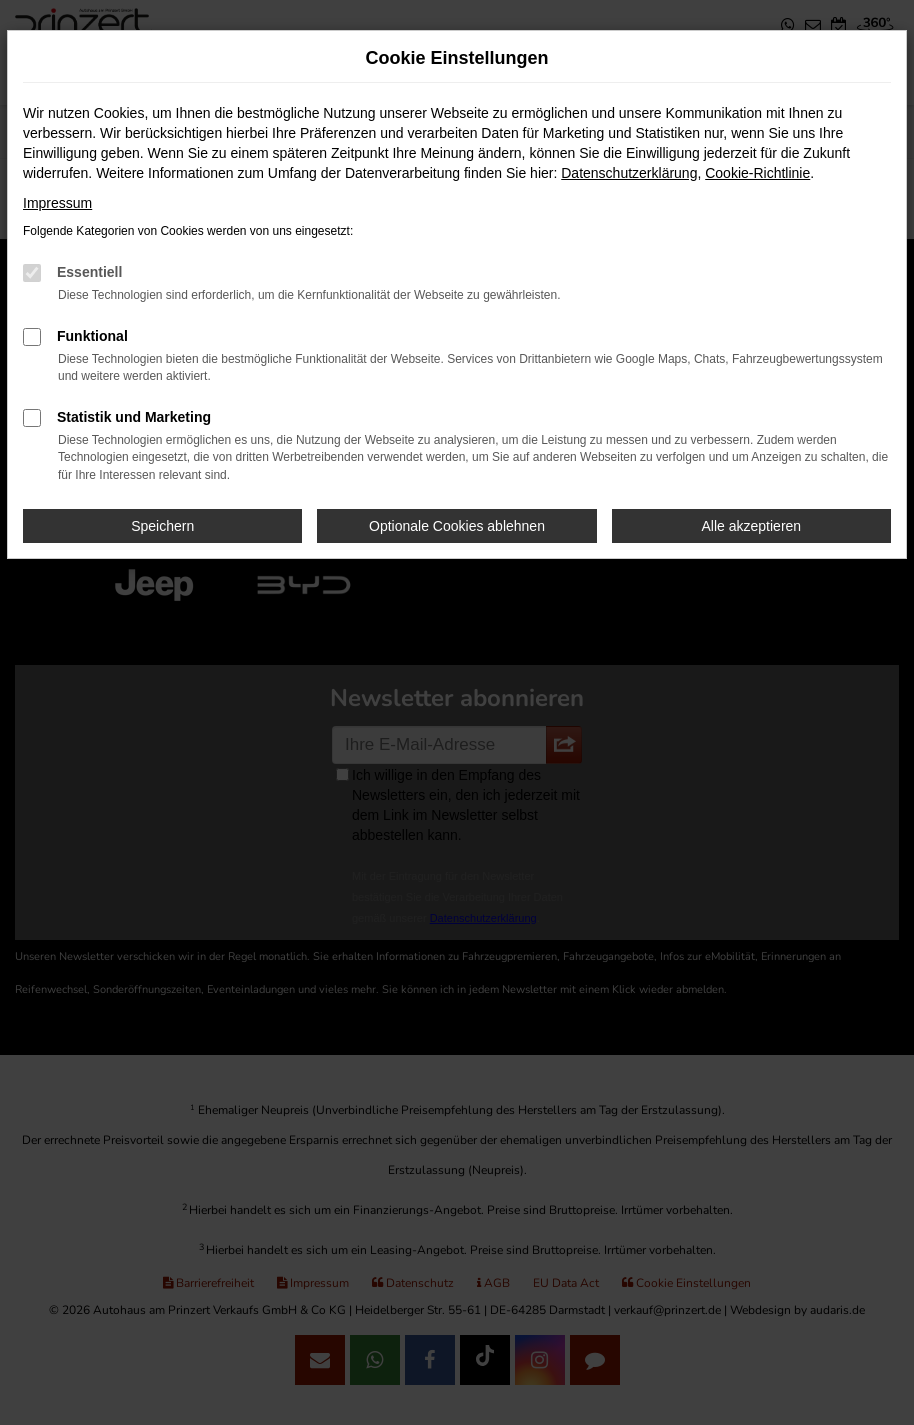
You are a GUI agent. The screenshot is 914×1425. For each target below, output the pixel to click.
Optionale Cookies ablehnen (457, 526)
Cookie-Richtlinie (757, 173)
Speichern (162, 526)
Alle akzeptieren (752, 526)
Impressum (57, 203)
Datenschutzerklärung (629, 173)
